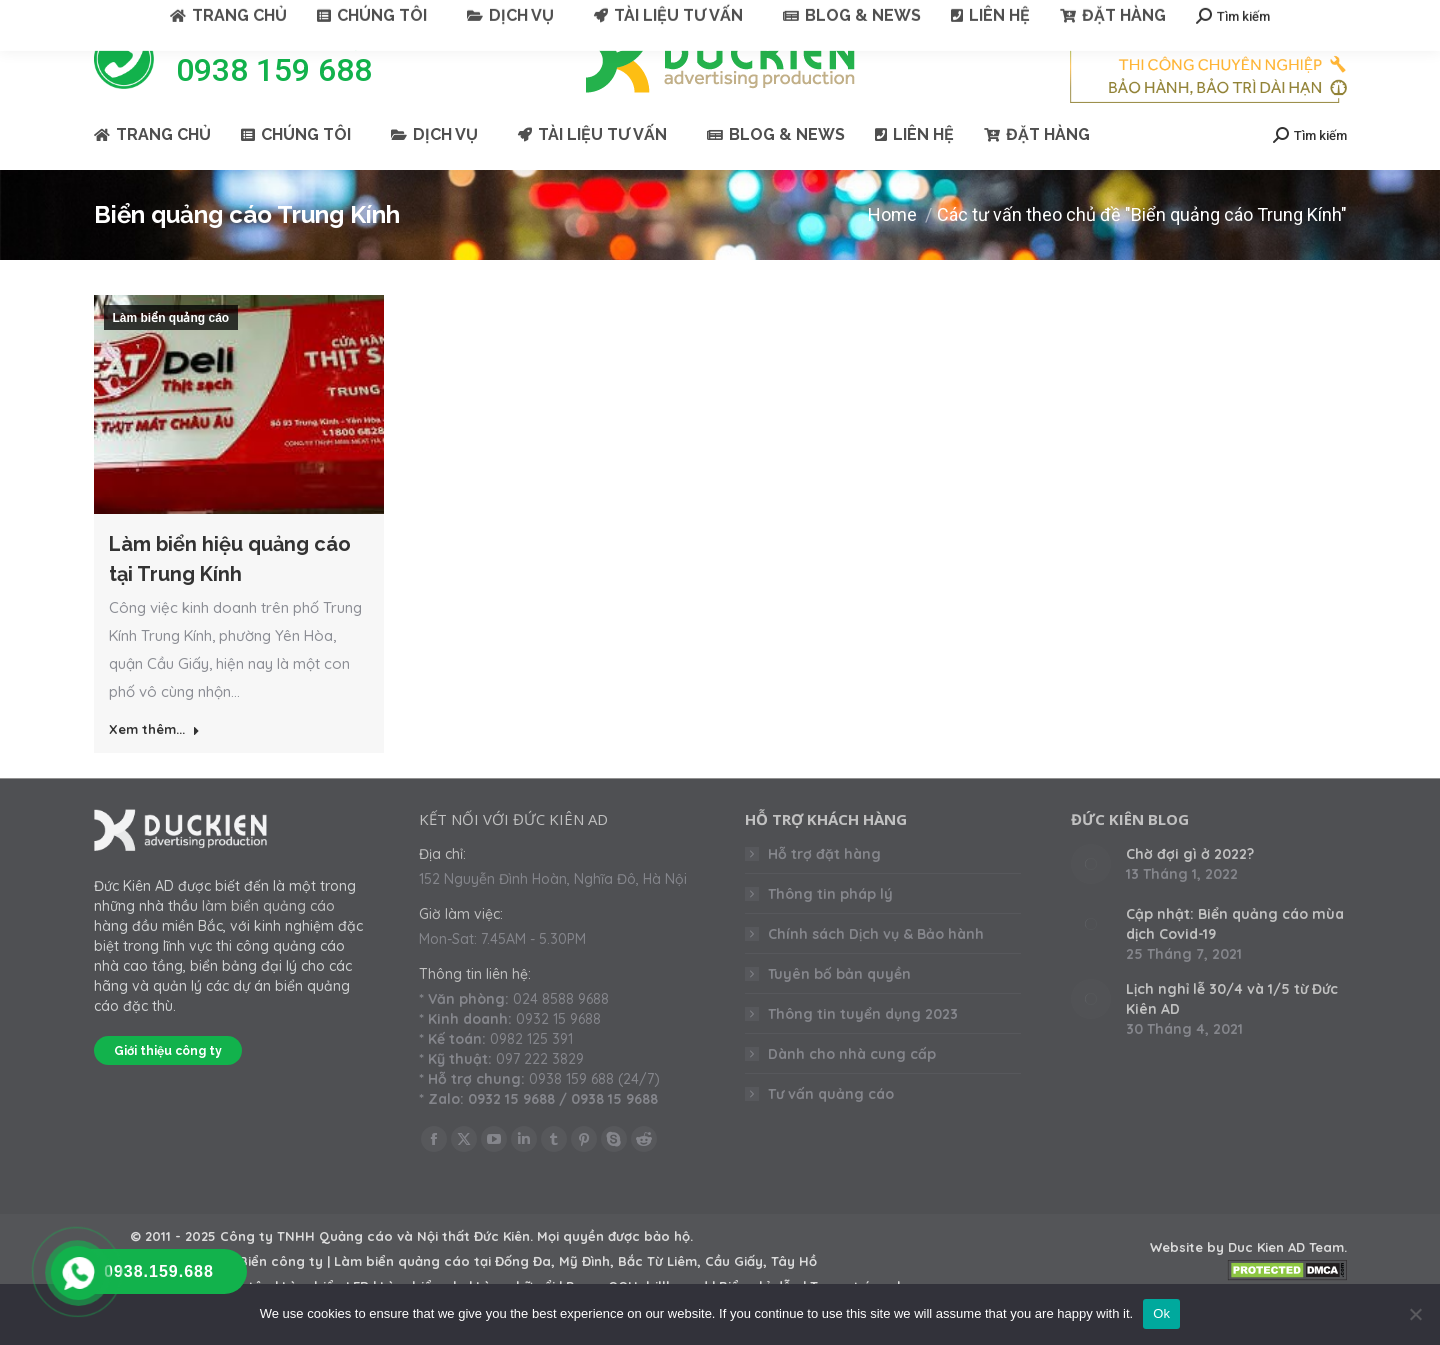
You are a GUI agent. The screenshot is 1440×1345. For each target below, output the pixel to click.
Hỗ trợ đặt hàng (824, 890)
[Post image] (1091, 900)
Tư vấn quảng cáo (831, 1130)
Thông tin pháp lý (830, 930)
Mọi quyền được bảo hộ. (615, 1272)
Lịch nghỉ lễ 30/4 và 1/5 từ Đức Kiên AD (1232, 1035)
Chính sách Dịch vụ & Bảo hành (876, 970)
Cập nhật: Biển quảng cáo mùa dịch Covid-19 (1235, 960)
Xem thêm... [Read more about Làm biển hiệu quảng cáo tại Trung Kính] (154, 765)
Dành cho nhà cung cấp (852, 1090)
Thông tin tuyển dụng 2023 (863, 1050)
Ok (1161, 1313)
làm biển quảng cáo (268, 942)
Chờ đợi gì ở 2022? (1190, 890)
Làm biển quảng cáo (171, 354)
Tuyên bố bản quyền (839, 1010)
